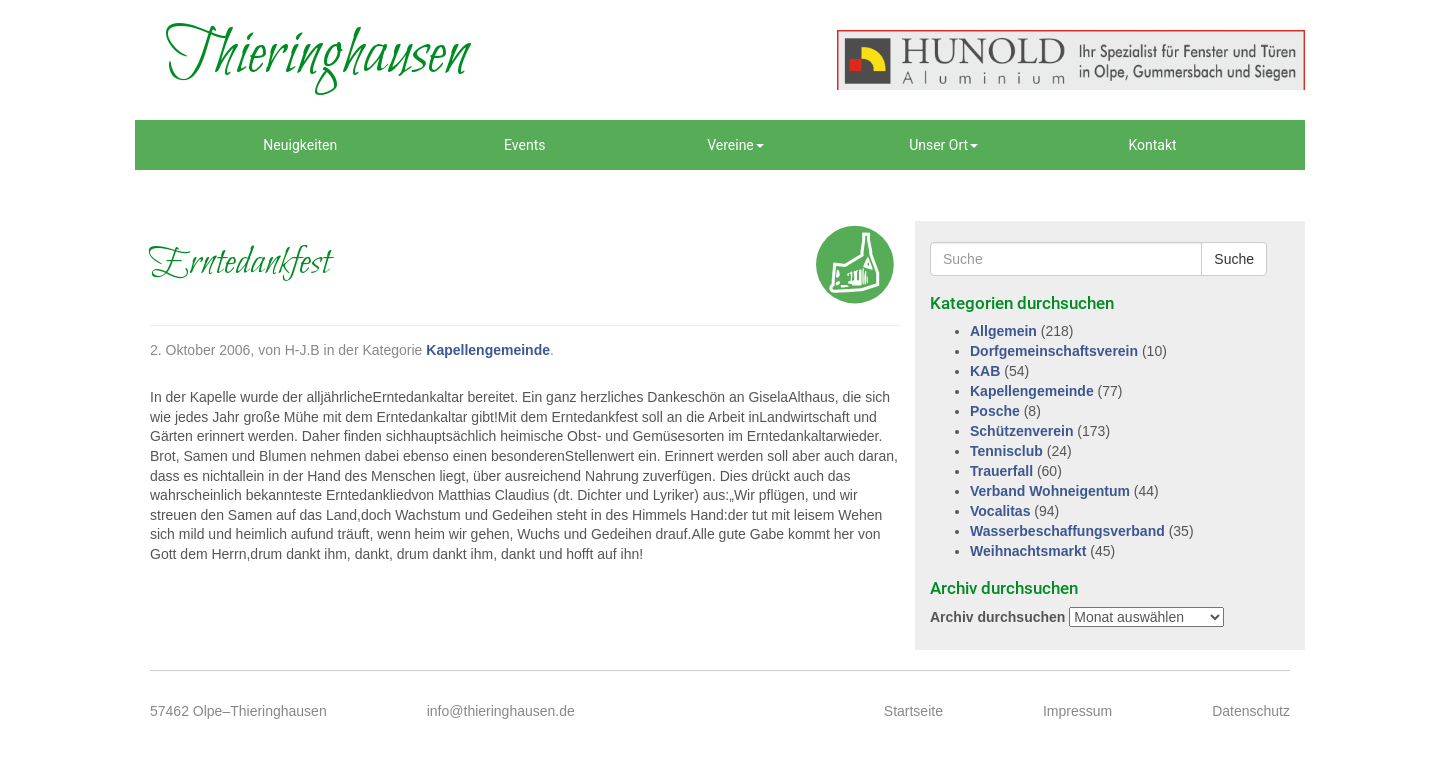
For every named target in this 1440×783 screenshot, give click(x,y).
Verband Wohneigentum (1050, 491)
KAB (985, 371)
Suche (1234, 259)
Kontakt (1152, 145)
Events (524, 145)
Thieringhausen (316, 55)
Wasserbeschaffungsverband (1067, 531)
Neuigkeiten (300, 145)
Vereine (735, 145)
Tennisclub (1006, 451)
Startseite (913, 711)
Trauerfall (1001, 471)
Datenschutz (1251, 711)
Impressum (1077, 711)
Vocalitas (1000, 511)
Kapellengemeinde (488, 350)
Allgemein (1003, 331)
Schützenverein (1021, 431)
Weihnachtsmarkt (1028, 551)
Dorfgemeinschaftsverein (1054, 351)
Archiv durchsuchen (997, 617)
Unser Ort (943, 145)
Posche (995, 411)
